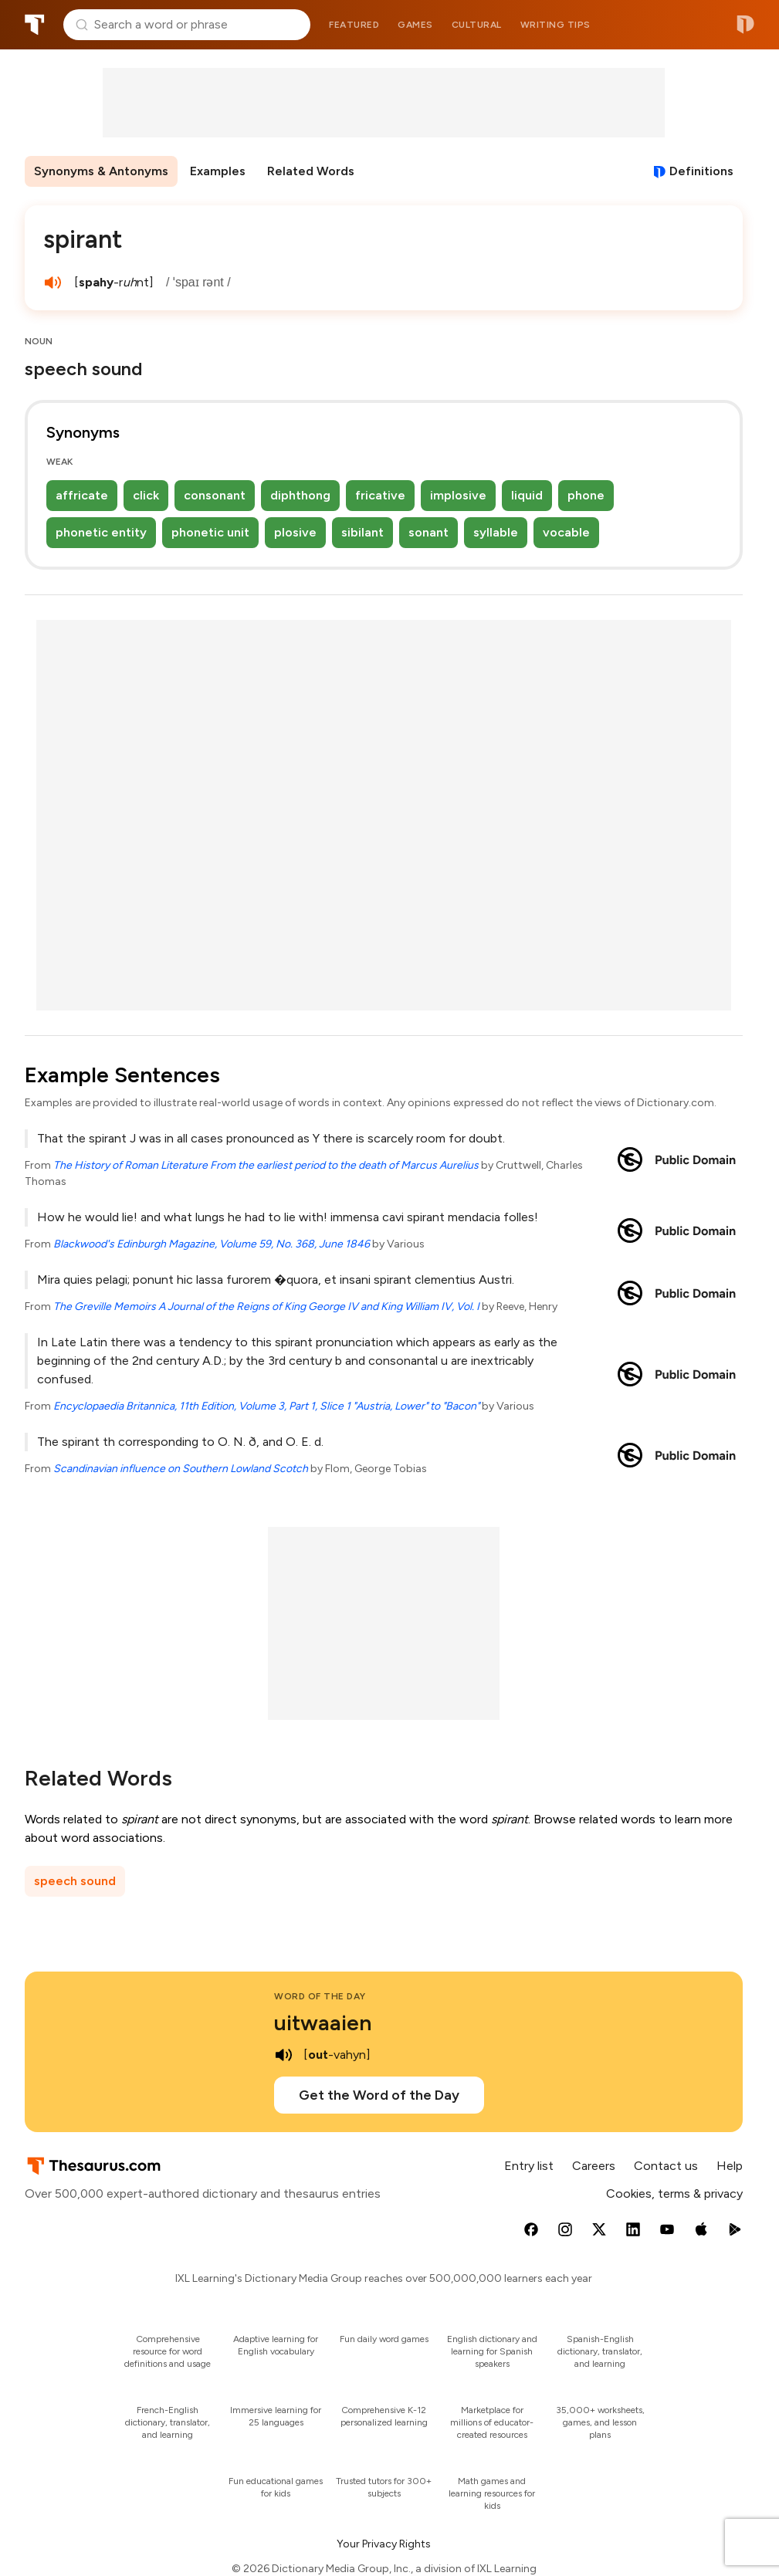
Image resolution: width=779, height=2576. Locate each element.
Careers (593, 2165)
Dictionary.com (745, 24)
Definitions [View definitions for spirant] (701, 171)
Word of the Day (320, 1996)
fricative (380, 495)
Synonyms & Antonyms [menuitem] (101, 171)
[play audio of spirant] (52, 282)
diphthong (300, 495)
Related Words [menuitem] (310, 171)
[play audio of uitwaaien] (283, 2055)
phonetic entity (101, 532)
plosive (295, 532)
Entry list (529, 2165)
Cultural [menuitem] (477, 24)
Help (729, 2165)
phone (586, 495)
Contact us (666, 2165)
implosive (458, 495)
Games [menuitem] (415, 24)
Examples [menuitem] (218, 171)
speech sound (75, 1881)
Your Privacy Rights (384, 2544)
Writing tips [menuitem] (555, 24)
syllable (495, 532)
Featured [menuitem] (354, 24)
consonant (215, 495)
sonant (428, 532)
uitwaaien (322, 2022)
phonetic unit (210, 532)
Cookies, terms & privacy (674, 2193)
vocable (566, 532)
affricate (82, 495)
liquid (527, 495)
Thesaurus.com (35, 25)
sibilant (362, 532)
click (146, 495)
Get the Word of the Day (379, 2095)
